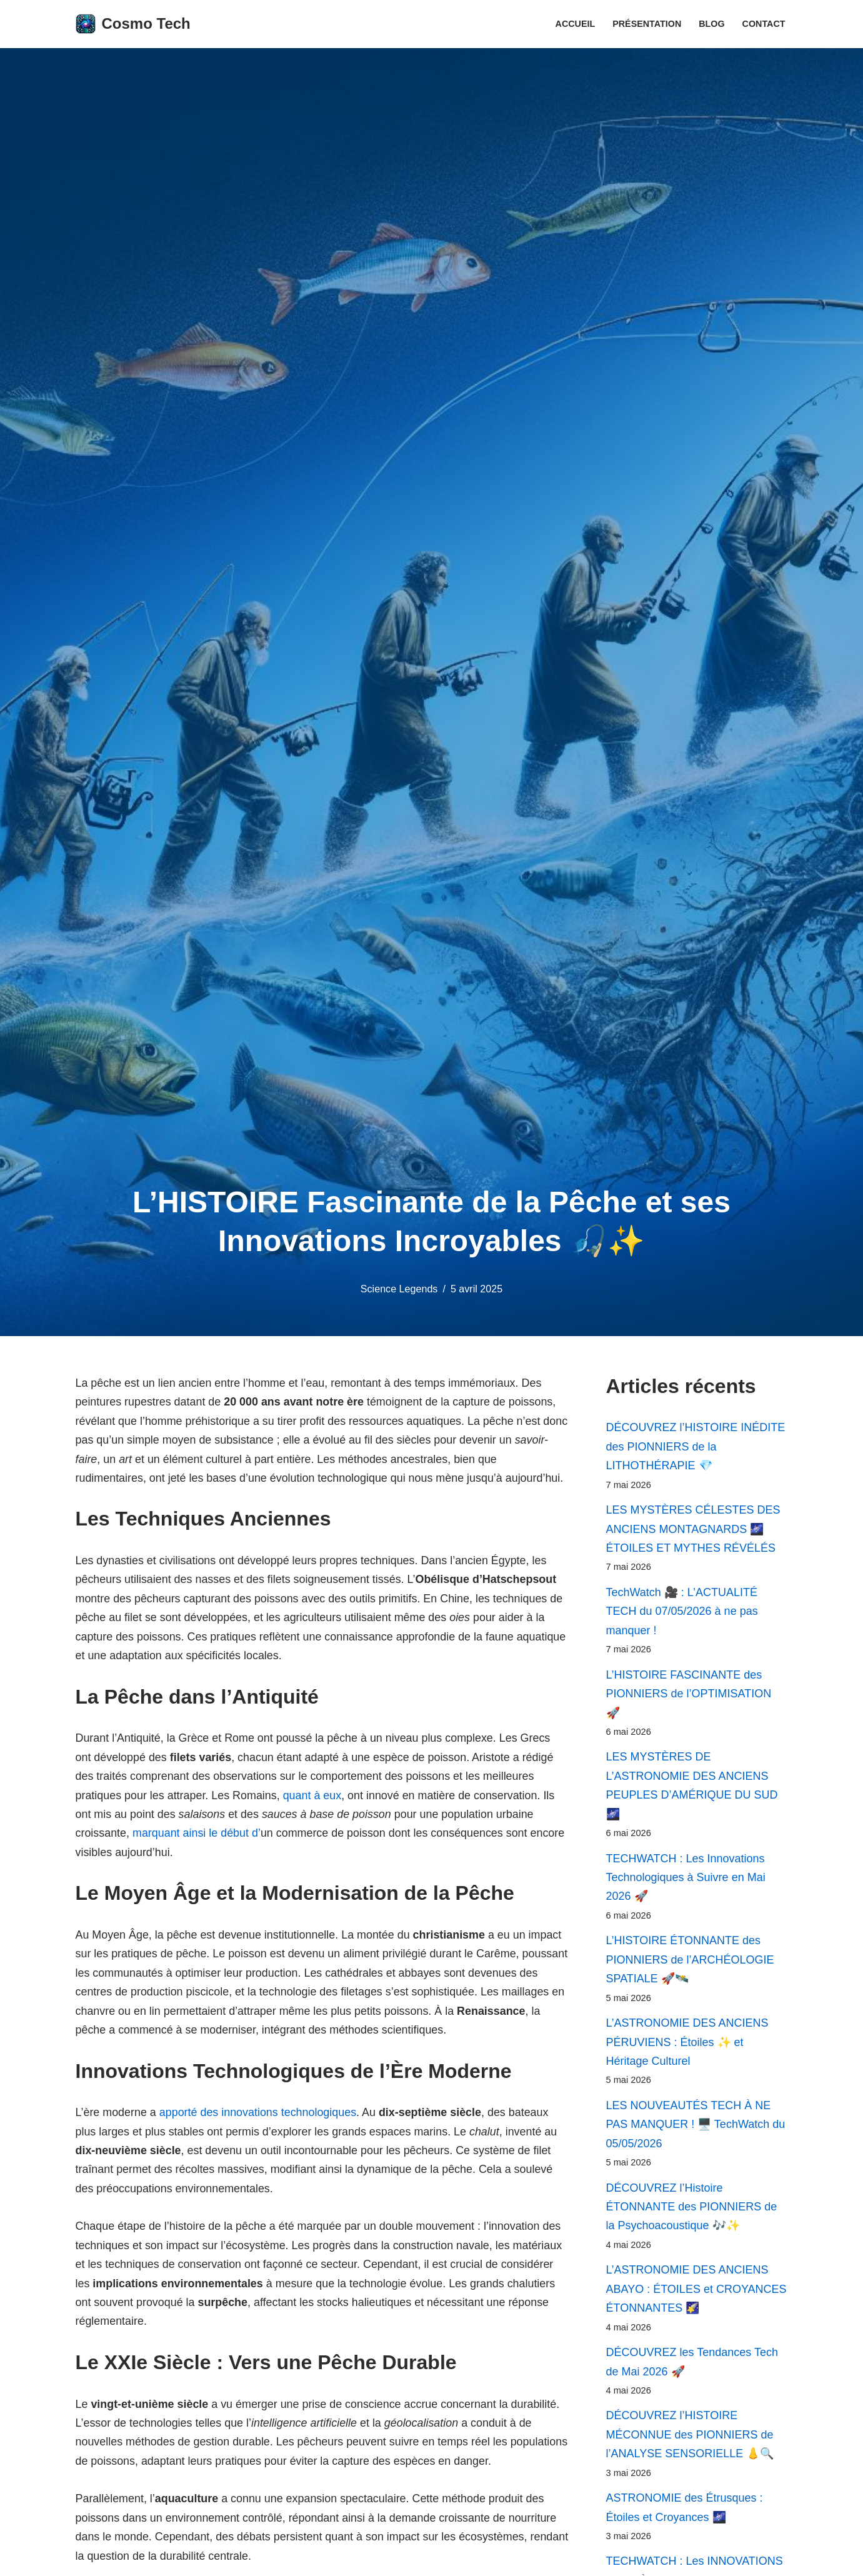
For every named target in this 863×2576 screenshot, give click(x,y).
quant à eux (313, 1796)
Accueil (574, 24)
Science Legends (398, 1288)
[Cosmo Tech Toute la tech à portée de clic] (133, 24)
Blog (712, 24)
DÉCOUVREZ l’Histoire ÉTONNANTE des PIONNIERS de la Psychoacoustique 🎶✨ (691, 2210)
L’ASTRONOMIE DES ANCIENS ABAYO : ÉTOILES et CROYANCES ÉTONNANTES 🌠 (696, 2293)
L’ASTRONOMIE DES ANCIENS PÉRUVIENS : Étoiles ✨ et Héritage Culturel (687, 2045)
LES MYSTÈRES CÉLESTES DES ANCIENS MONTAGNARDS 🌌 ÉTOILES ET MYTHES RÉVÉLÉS (693, 1529)
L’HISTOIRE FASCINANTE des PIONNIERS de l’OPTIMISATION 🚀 (689, 1695)
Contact (763, 24)
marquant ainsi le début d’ (197, 1835)
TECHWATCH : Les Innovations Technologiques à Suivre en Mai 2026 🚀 (686, 1879)
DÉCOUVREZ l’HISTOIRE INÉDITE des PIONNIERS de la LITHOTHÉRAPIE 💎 (696, 1446)
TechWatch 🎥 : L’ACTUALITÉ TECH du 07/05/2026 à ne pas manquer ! (682, 1612)
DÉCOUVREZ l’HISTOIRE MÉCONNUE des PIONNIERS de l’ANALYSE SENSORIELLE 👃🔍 (690, 2439)
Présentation (646, 24)
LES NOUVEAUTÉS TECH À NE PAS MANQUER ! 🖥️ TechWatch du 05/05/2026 (696, 2127)
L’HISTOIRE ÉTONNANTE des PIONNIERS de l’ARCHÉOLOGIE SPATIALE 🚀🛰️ (690, 1962)
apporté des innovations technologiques (259, 2115)
